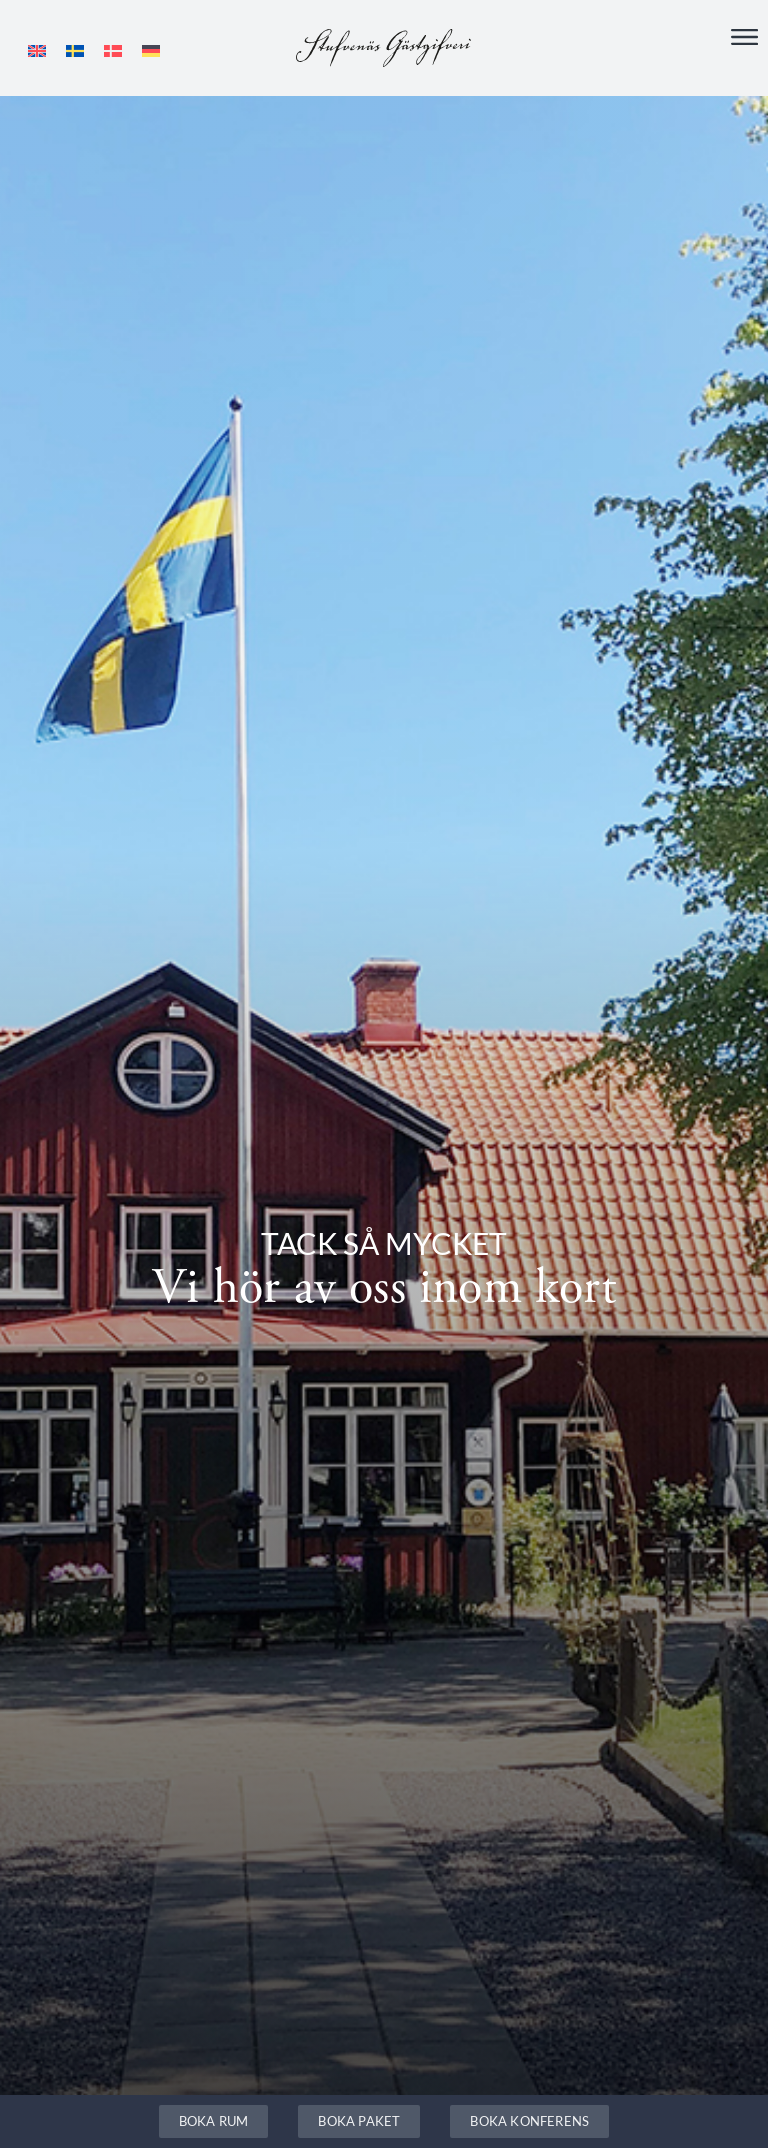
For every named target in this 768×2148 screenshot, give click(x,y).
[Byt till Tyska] (151, 50)
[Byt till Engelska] (37, 50)
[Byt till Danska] (113, 50)
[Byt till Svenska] (75, 50)
